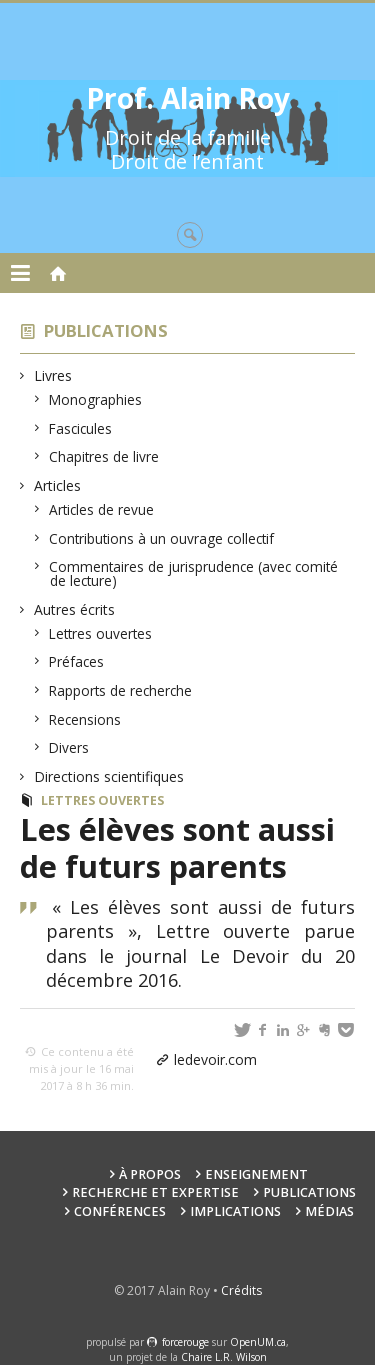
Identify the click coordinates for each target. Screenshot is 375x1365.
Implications (235, 1211)
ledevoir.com (215, 1059)
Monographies (96, 399)
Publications (106, 330)
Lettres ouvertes (101, 633)
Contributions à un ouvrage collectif (162, 538)
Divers (69, 747)
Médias (329, 1211)
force (185, 1342)
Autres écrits (75, 609)
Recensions (85, 719)
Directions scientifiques (109, 776)
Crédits (241, 1290)
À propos (150, 1174)
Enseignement (256, 1174)
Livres (53, 375)
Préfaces (77, 661)
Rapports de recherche (121, 690)
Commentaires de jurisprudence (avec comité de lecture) (194, 573)
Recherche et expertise (155, 1192)
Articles (58, 485)
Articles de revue (102, 509)
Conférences (120, 1211)
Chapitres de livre (104, 456)
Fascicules (81, 428)
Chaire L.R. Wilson (224, 1357)
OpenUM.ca (258, 1342)
